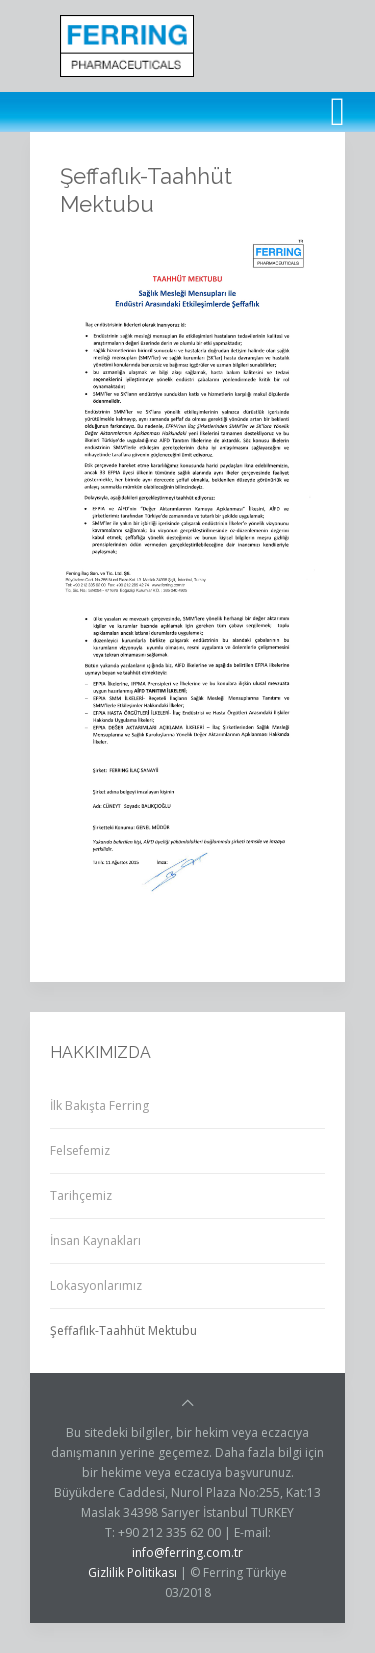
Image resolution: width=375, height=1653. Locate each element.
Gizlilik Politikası (132, 1572)
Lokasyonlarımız (96, 1285)
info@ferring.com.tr (187, 1552)
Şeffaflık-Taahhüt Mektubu (123, 1330)
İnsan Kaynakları (95, 1240)
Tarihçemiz (81, 1195)
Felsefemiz (80, 1150)
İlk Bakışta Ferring (99, 1105)
